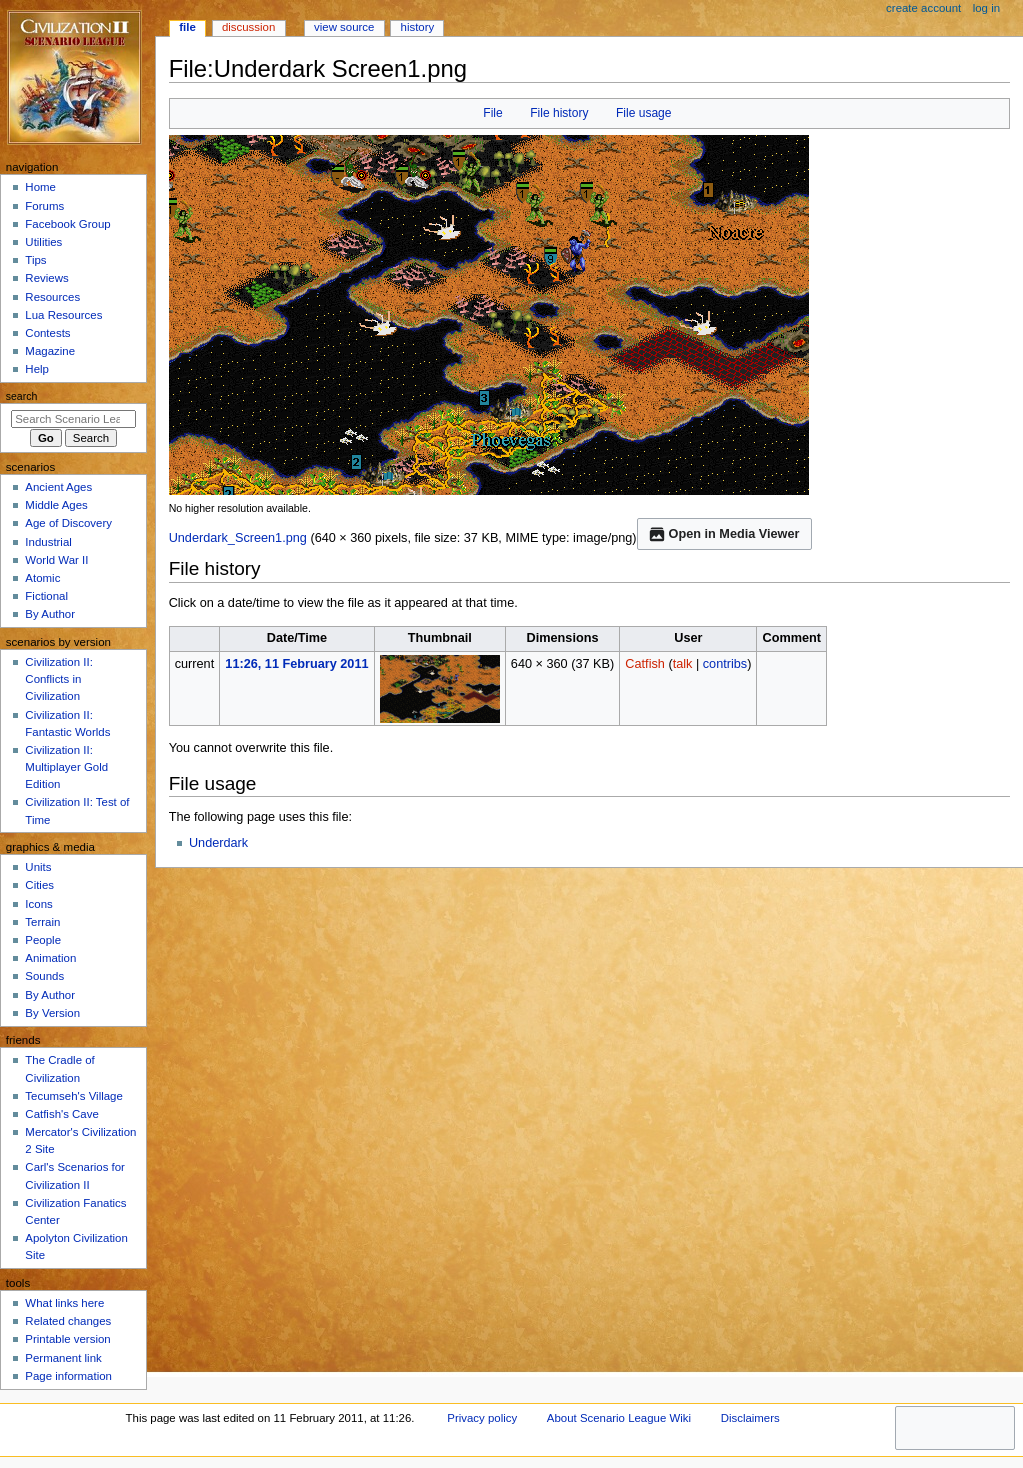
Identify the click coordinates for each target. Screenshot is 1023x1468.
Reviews (46, 278)
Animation (50, 958)
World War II (56, 560)
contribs (725, 664)
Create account (923, 8)
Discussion (248, 27)
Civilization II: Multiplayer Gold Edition (66, 767)
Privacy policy (482, 1418)
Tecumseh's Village (73, 1096)
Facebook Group (67, 224)
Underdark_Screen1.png (238, 538)
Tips (35, 260)
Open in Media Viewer (724, 534)
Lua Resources (63, 315)
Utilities (43, 242)
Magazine (50, 351)
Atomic (42, 578)
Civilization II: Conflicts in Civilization (58, 679)
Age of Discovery (68, 523)
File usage (644, 113)
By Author (50, 614)
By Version (52, 1013)
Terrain (42, 922)
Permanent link (63, 1358)
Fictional (46, 596)
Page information (68, 1376)
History (418, 27)
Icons (38, 904)
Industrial (48, 542)
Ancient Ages (58, 487)
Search (22, 396)
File (492, 113)
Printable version (67, 1339)
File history (559, 113)
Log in (986, 8)
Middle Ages (56, 505)
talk (683, 664)
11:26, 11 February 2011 (296, 664)
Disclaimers (750, 1418)
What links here (64, 1303)
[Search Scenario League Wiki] (73, 419)
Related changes (68, 1321)
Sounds (44, 976)
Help (37, 369)
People (43, 940)
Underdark (218, 843)
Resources (52, 297)
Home (40, 187)
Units (38, 867)
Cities (39, 885)
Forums (44, 206)
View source (344, 27)
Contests (47, 333)
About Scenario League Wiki (619, 1418)
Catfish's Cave (61, 1114)
